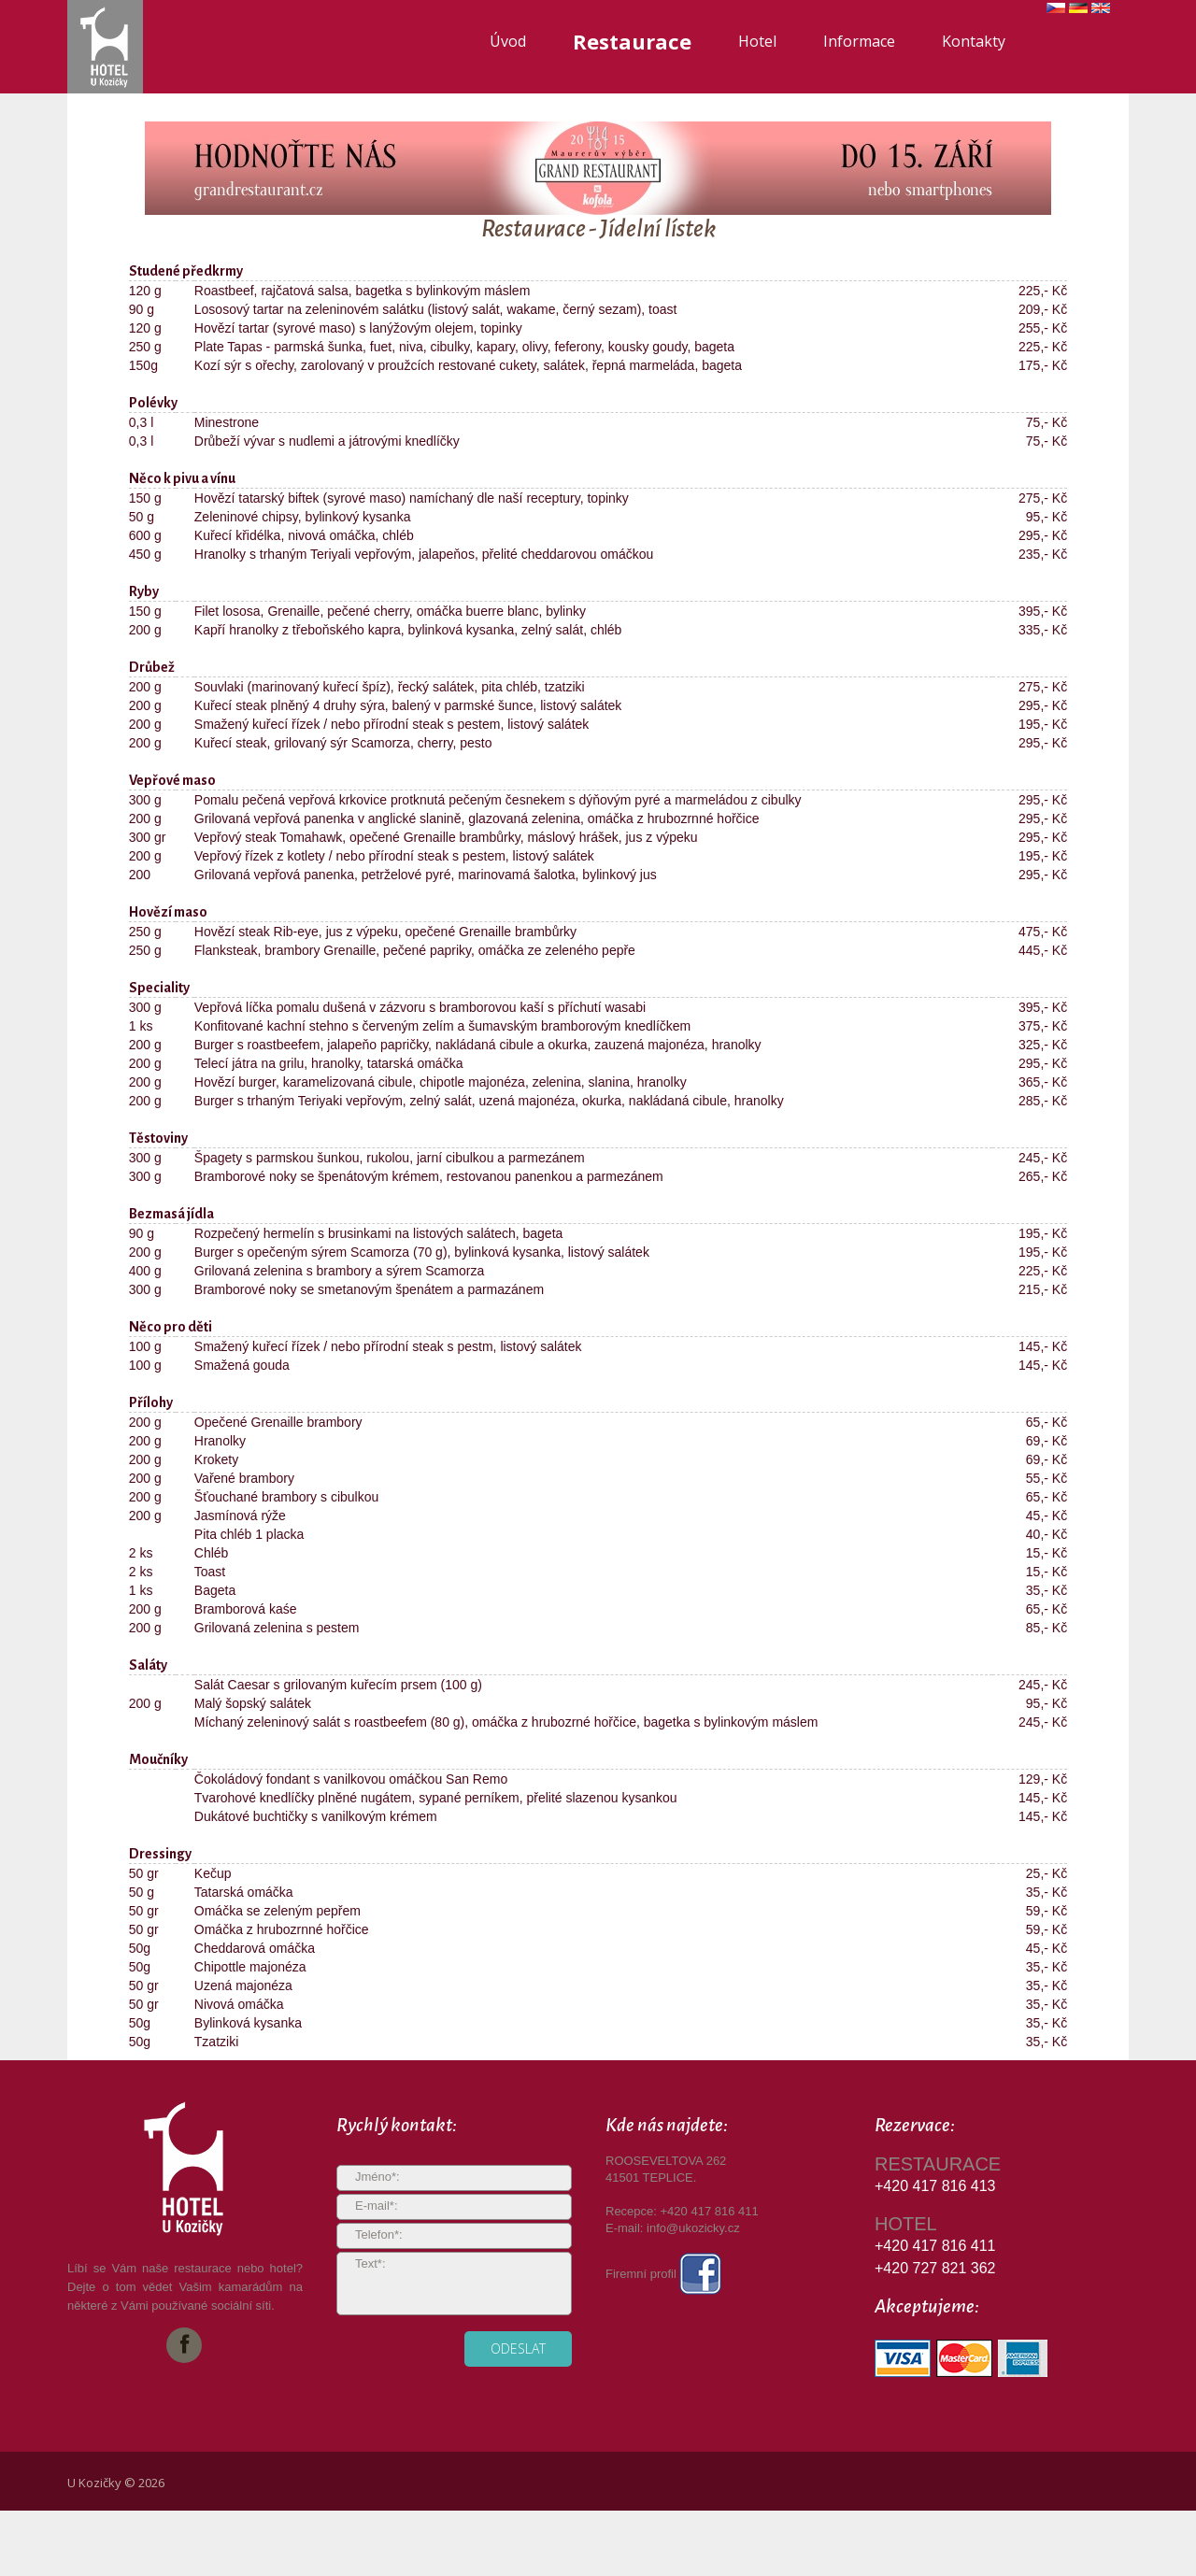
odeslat (518, 2348)
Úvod (508, 41)
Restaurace (632, 41)
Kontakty (973, 41)
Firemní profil (663, 2274)
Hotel (757, 41)
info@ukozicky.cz (693, 2228)
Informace (859, 41)
